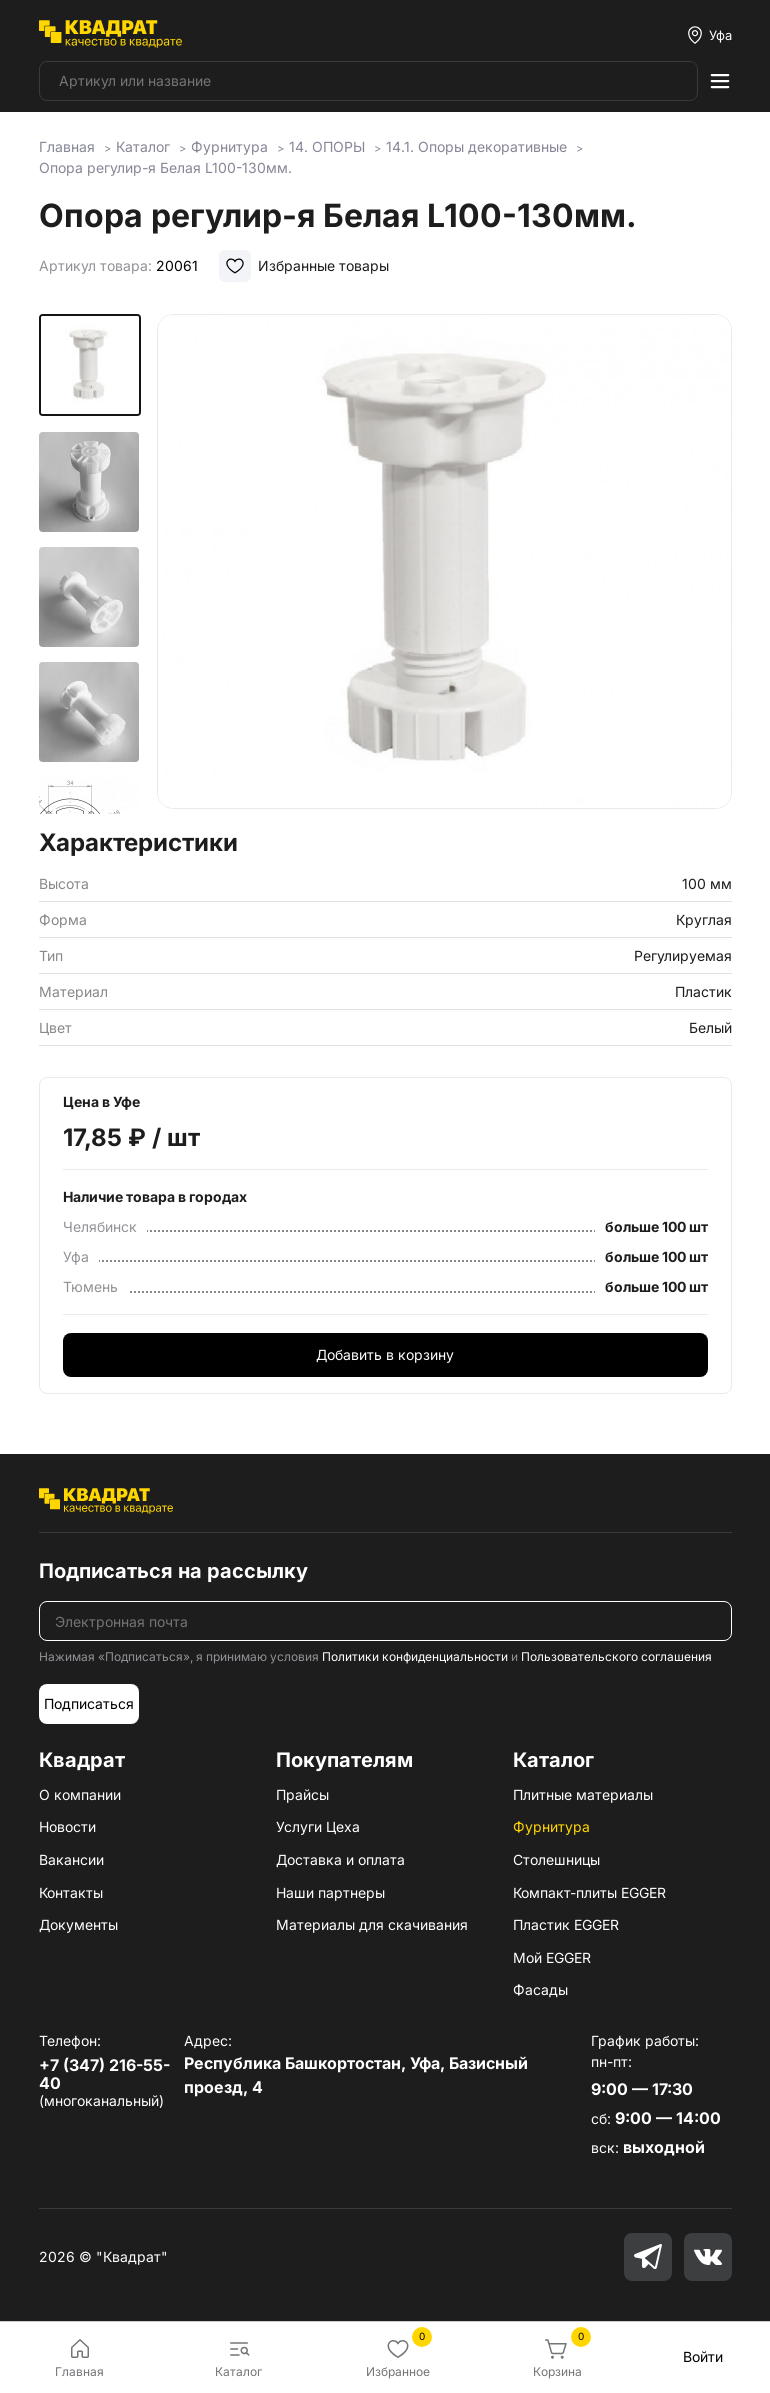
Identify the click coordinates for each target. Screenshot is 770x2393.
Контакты (71, 1892)
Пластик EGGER (566, 1924)
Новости (67, 1826)
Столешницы (556, 1859)
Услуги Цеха (318, 1826)
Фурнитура (551, 1826)
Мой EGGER (552, 1957)
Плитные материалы (583, 1794)
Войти (703, 2356)
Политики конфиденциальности (415, 1656)
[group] (444, 565)
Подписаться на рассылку (173, 1571)
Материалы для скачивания (372, 1924)
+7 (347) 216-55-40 (104, 2074)
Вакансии (71, 1859)
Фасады (540, 1989)
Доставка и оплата (340, 1859)
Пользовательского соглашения (616, 1656)
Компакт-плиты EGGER (589, 1892)
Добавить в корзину (385, 1354)
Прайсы (302, 1794)
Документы (78, 1924)
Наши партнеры (330, 1892)
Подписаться (89, 1703)
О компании (80, 1794)
